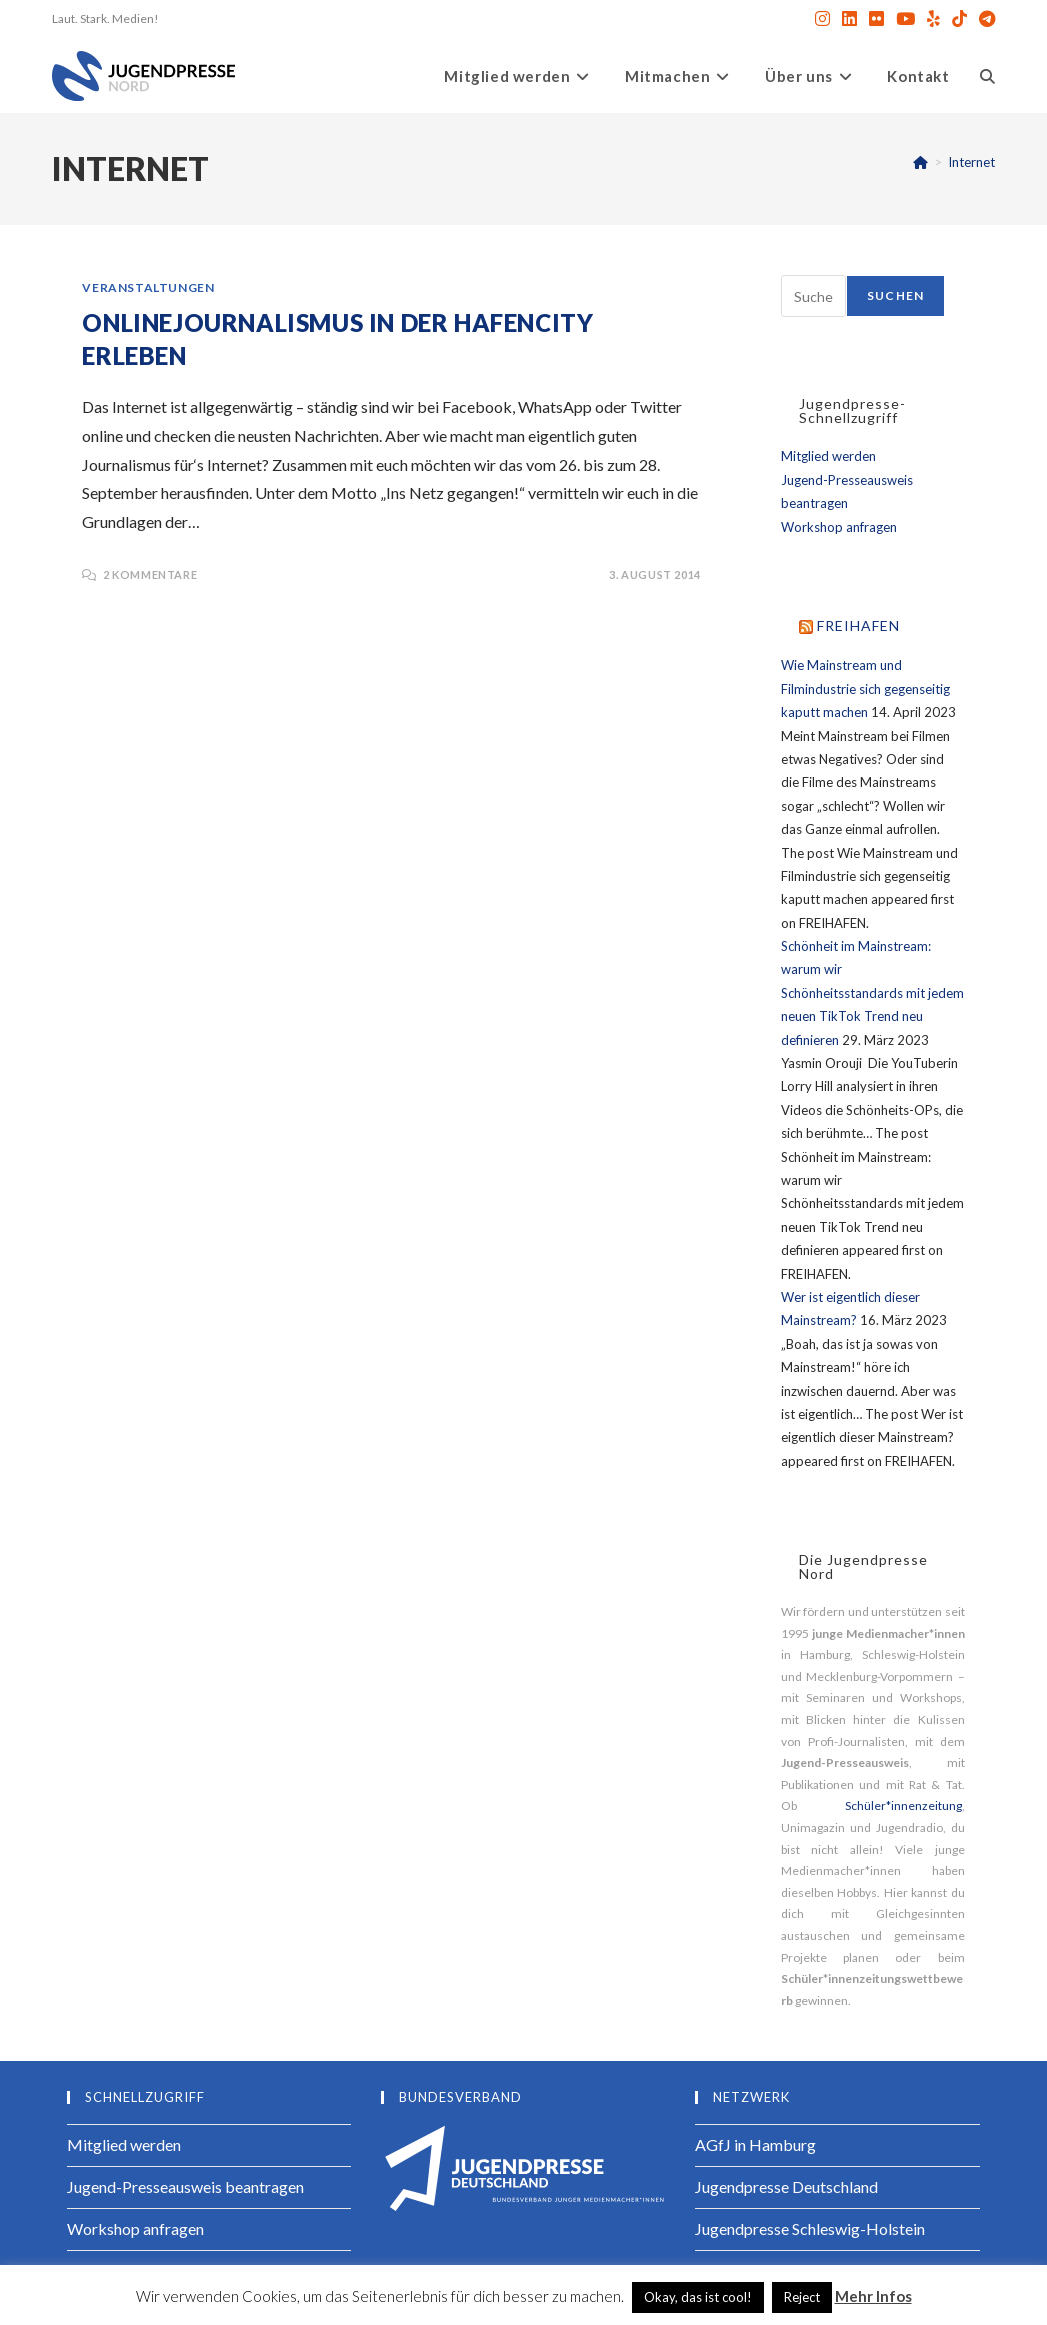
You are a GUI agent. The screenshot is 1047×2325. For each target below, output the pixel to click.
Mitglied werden (828, 456)
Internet (971, 162)
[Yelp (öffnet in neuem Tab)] (933, 19)
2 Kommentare (150, 574)
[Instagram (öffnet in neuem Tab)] (822, 19)
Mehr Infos (873, 2296)
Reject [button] (802, 2297)
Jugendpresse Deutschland (786, 2186)
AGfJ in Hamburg (755, 2144)
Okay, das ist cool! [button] (698, 2297)
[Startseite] (920, 162)
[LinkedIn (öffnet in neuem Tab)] (849, 19)
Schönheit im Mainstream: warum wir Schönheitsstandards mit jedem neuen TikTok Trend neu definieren (872, 993)
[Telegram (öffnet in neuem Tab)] (984, 19)
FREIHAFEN (858, 625)
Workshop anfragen (839, 527)
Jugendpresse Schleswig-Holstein (810, 2228)
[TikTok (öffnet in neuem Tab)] (959, 19)
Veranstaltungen (148, 287)
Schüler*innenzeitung (903, 1805)
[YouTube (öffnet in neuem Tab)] (905, 19)
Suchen (895, 295)
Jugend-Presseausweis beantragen (185, 2186)
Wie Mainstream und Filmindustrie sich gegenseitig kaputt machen (865, 688)
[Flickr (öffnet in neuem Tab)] (876, 19)
